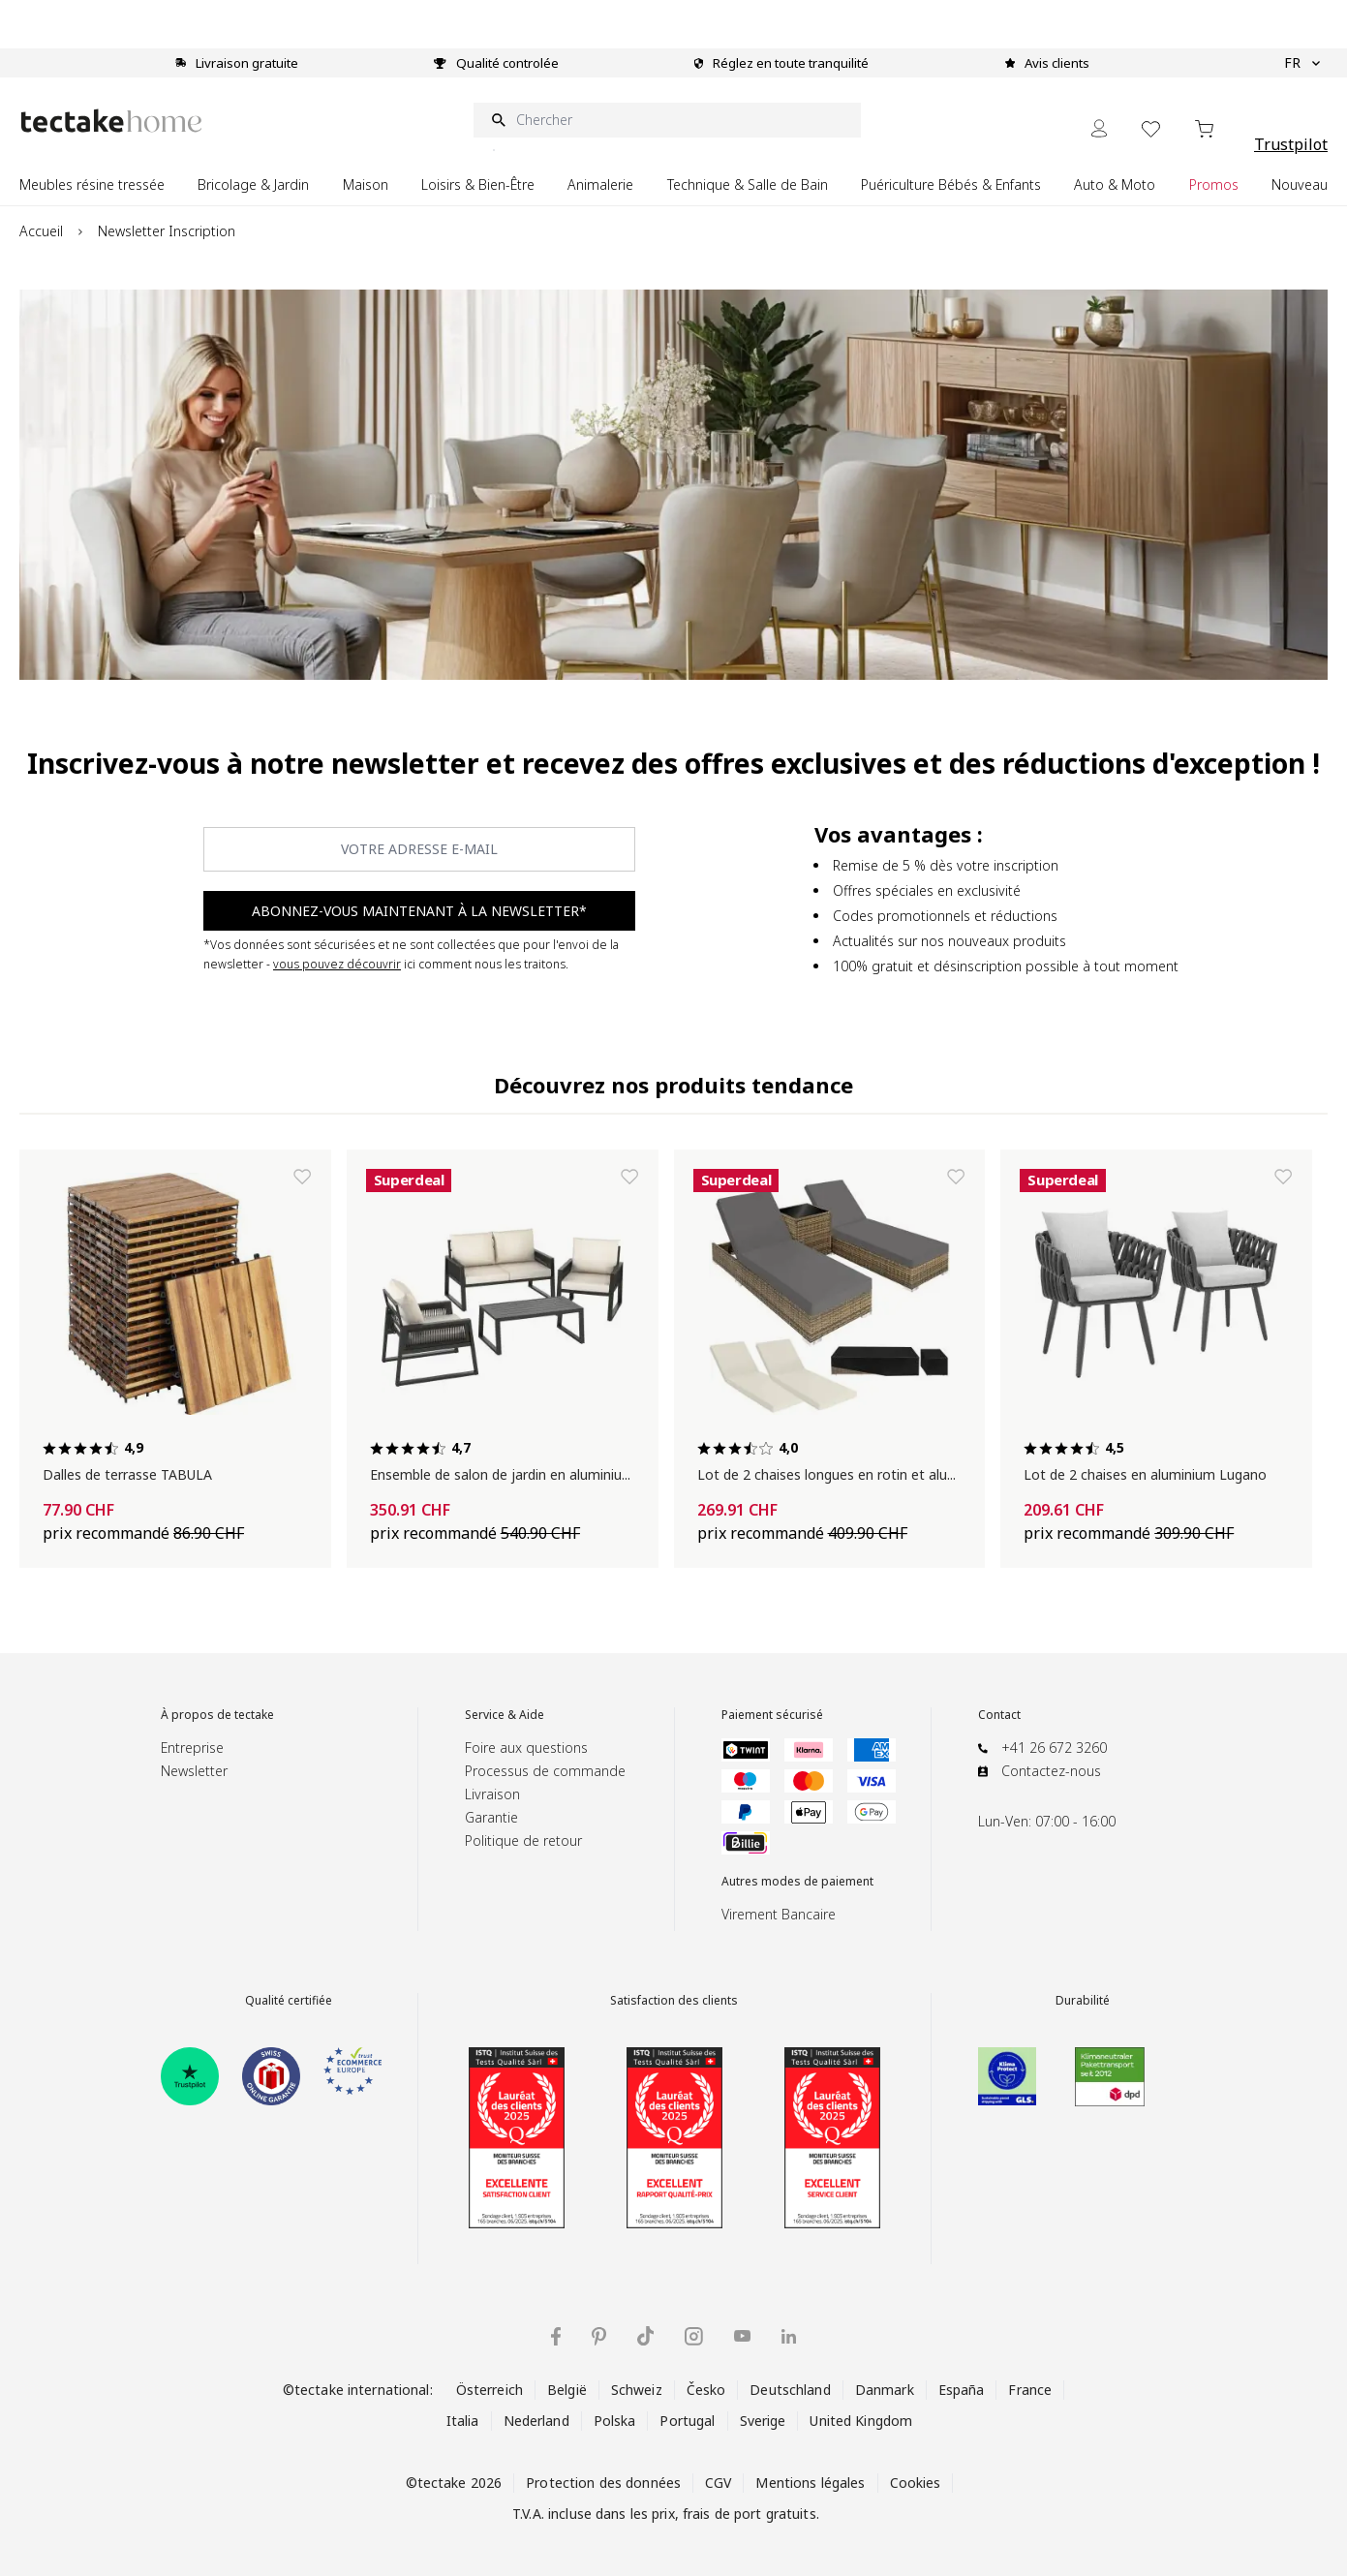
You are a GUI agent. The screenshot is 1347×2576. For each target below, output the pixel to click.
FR (1302, 63)
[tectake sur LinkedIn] (788, 2336)
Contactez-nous (1051, 1771)
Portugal (687, 2420)
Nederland (536, 2420)
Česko (706, 2389)
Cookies (915, 2482)
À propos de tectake (217, 1715)
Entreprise (192, 1747)
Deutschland (790, 2389)
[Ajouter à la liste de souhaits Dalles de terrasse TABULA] (302, 1176)
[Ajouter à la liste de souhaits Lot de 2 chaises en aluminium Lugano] (1283, 1176)
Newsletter (194, 1771)
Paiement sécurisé (772, 1715)
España (961, 2389)
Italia (462, 2420)
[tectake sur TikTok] (646, 2336)
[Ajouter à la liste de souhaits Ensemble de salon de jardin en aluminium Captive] (629, 1176)
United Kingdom (861, 2420)
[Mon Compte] (1099, 128)
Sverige (763, 2420)
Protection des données (603, 2482)
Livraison (492, 1794)
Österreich (489, 2389)
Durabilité (1083, 2001)
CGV (718, 2482)
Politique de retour (523, 1840)
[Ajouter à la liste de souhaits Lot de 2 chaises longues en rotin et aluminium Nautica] (955, 1176)
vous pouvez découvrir (337, 964)
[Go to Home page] (111, 120)
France (1030, 2389)
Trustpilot (1291, 144)
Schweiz (636, 2389)
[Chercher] (667, 120)
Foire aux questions (526, 1747)
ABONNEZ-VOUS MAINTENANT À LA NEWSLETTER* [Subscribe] (419, 911)
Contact (999, 1715)
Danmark (884, 2389)
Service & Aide (504, 1715)
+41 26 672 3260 (1054, 1747)
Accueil (41, 231)
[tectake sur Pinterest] (599, 2336)
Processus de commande (545, 1771)
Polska (615, 2420)
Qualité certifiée (288, 2001)
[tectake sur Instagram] (694, 2336)
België (567, 2389)
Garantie (491, 1817)
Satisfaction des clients (674, 2001)
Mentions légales (810, 2482)
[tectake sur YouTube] (742, 2336)
